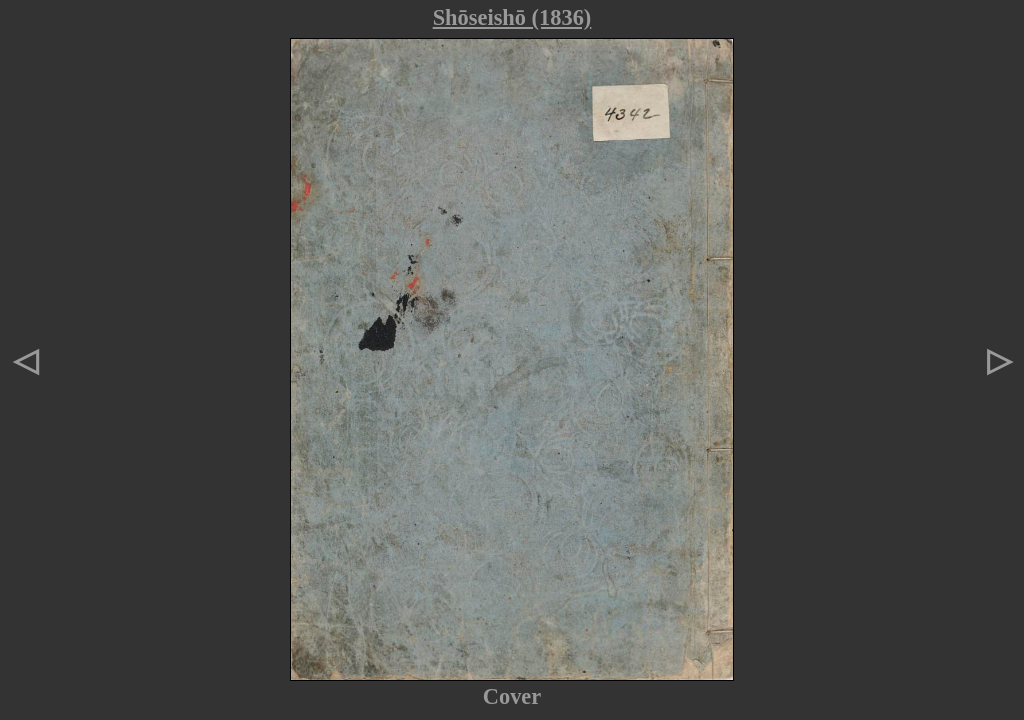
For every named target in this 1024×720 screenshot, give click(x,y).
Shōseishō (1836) (512, 17)
